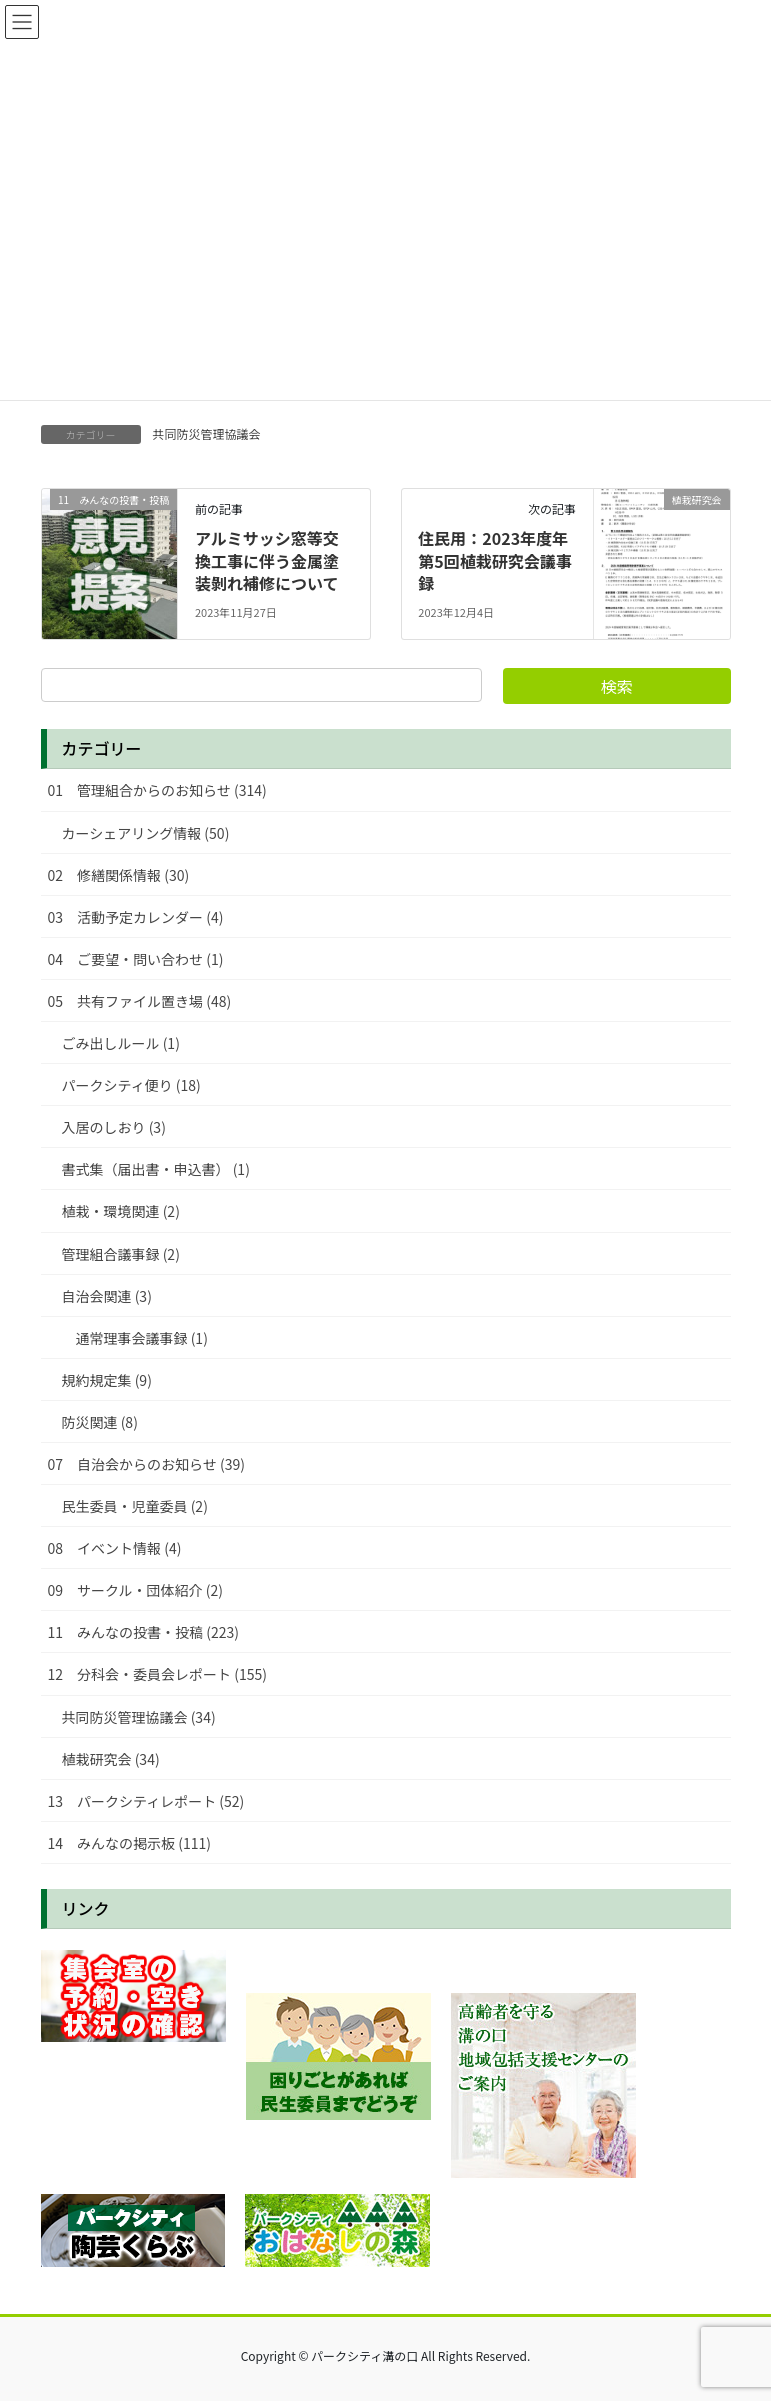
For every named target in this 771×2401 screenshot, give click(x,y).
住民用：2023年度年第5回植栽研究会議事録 (494, 560)
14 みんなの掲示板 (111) (129, 1843)
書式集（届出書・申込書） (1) (156, 1169)
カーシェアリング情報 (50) (146, 833)
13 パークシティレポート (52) (146, 1801)
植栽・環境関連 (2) (121, 1211)
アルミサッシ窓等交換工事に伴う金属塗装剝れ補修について (267, 560)
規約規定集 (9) (107, 1380)
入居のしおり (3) (114, 1127)
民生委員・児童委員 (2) (135, 1506)
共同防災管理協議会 (207, 433)
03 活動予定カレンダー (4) (136, 917)
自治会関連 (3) (107, 1296)
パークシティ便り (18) (131, 1085)
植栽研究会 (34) (111, 1759)
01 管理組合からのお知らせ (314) (157, 790)
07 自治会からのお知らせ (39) (146, 1464)
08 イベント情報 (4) (115, 1548)
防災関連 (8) (100, 1422)
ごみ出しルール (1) (121, 1043)
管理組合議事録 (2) (121, 1254)
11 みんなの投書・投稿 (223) (143, 1632)
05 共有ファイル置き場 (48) (140, 1001)
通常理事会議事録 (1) (142, 1338)
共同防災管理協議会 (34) (139, 1717)
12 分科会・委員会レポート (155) (157, 1674)
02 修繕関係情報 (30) (119, 875)
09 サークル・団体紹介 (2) (136, 1590)
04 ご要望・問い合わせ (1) (136, 959)
